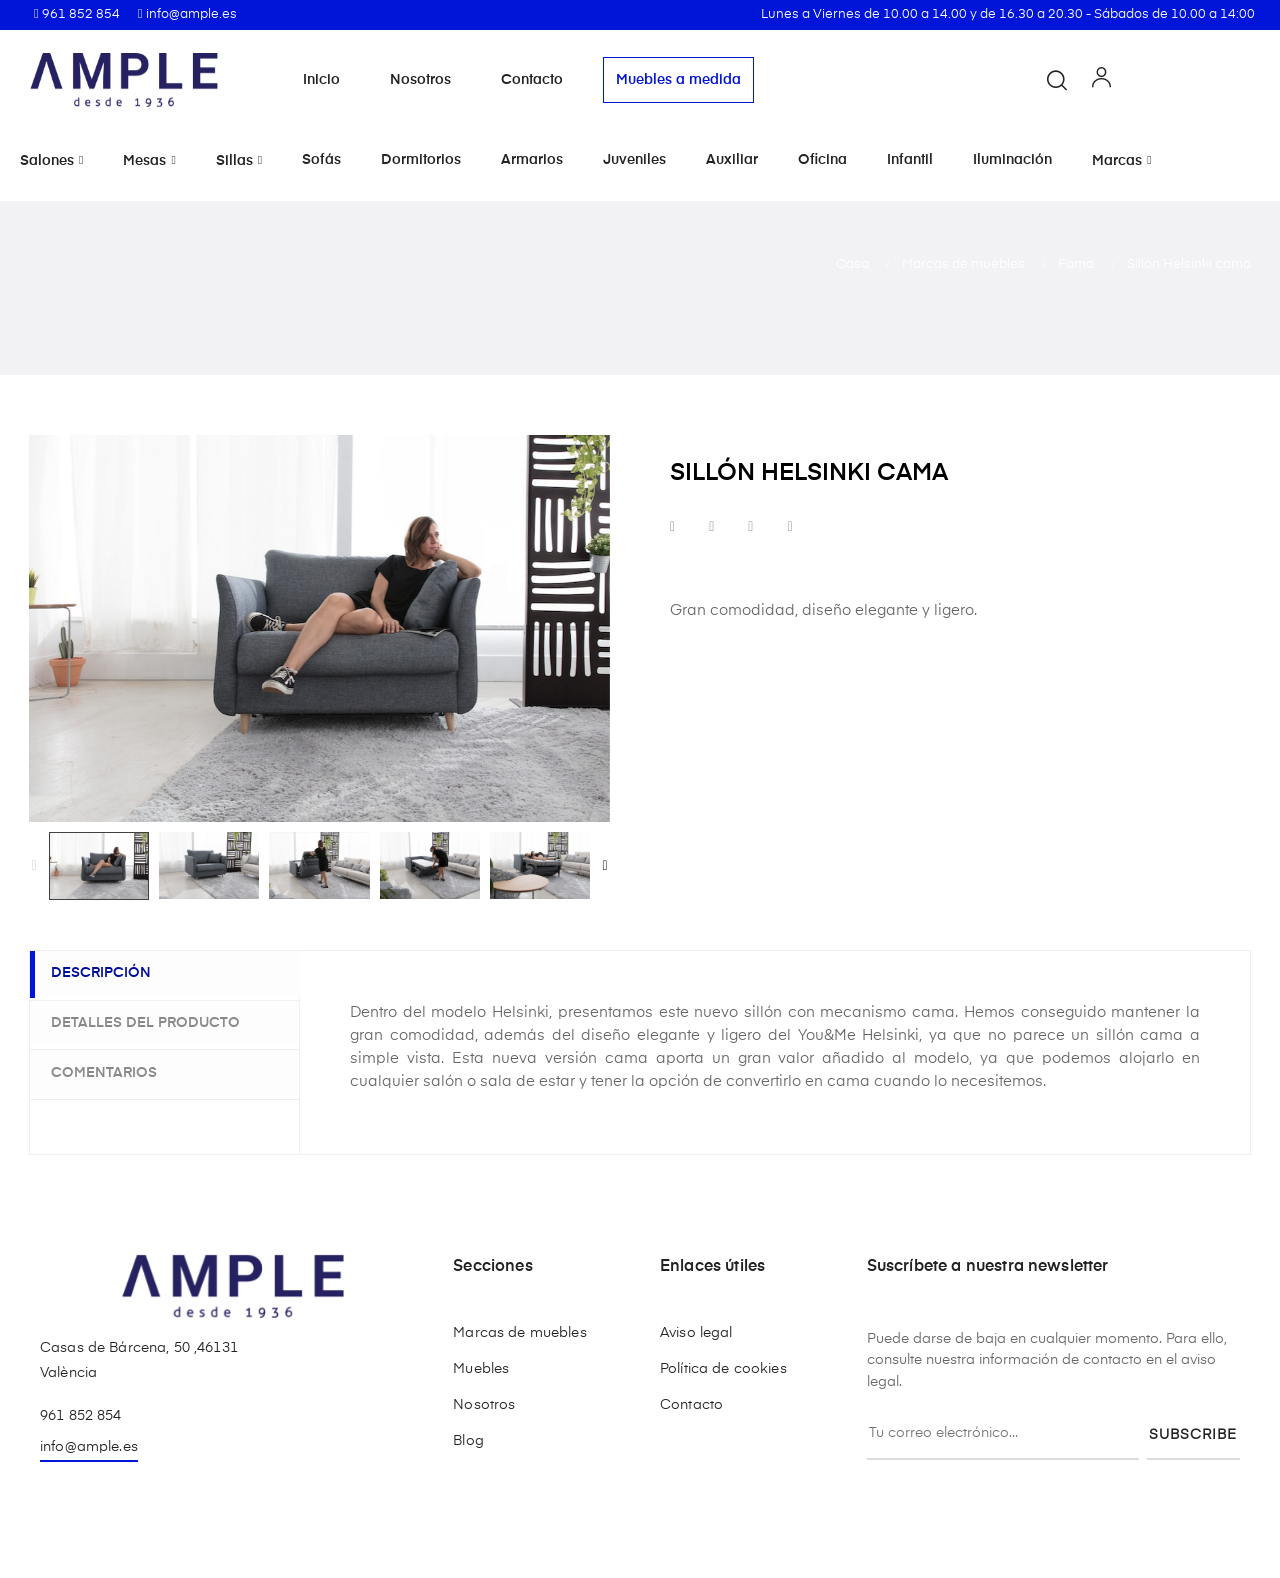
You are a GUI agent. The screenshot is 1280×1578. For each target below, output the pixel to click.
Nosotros (420, 80)
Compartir (672, 527)
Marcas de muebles (519, 1333)
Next (605, 866)
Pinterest (789, 527)
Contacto (532, 80)
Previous (34, 866)
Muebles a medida (678, 80)
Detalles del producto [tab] (154, 1022)
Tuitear (711, 527)
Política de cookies (723, 1369)
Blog (468, 1441)
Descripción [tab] (110, 974)
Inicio (321, 80)
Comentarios (113, 1071)
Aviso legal (696, 1333)
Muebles (481, 1369)
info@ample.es (89, 1447)
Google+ (750, 527)
